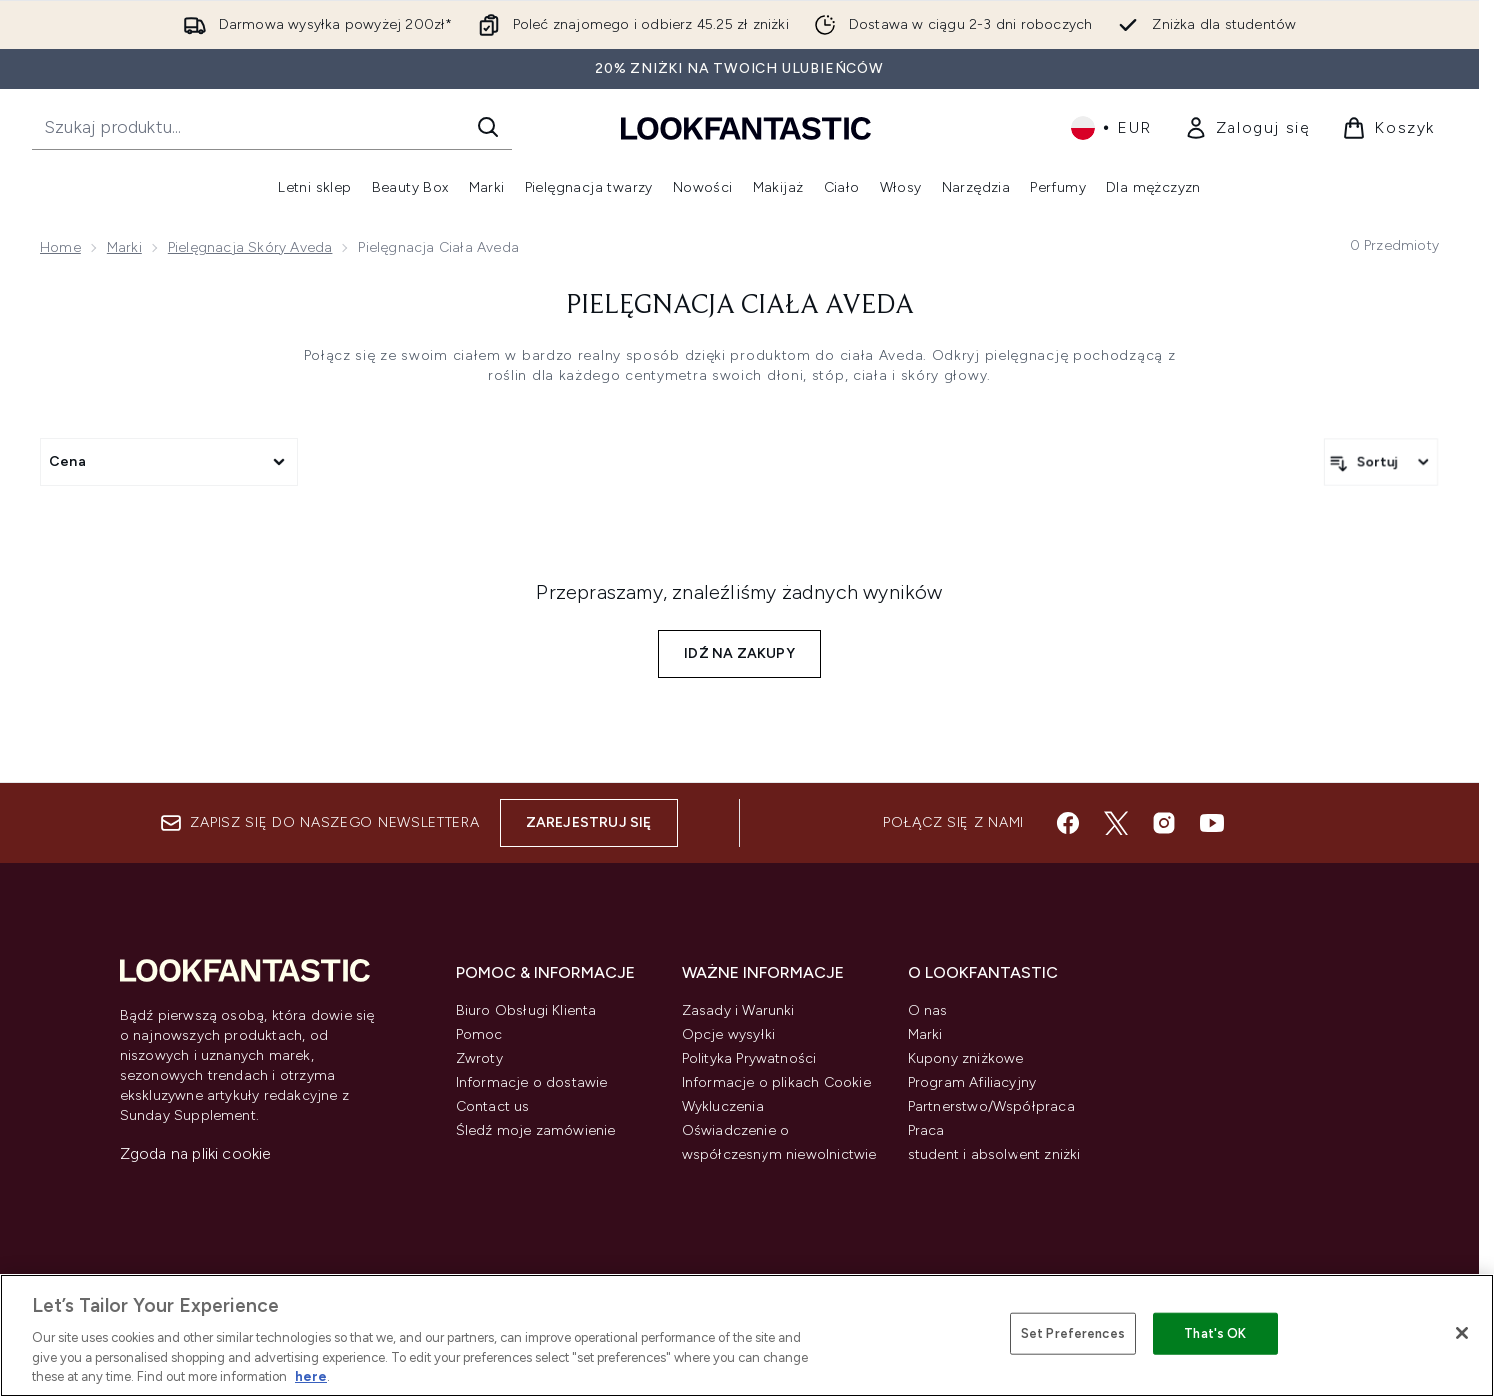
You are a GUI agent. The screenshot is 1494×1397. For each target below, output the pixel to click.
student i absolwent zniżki (994, 1154)
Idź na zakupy (739, 653)
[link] (1247, 128)
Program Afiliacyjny (972, 1082)
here (311, 1376)
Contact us (493, 1106)
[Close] (1462, 1333)
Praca (926, 1130)
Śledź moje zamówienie (536, 1130)
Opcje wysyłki (729, 1034)
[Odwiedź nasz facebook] (1068, 823)
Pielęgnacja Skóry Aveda (250, 247)
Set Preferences (1073, 1333)
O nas (928, 1010)
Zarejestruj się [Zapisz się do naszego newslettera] (589, 822)
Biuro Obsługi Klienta (526, 1010)
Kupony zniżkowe (966, 1058)
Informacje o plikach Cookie (776, 1082)
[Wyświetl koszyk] (1388, 128)
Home (60, 247)
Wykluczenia (723, 1106)
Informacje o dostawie (532, 1082)
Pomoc (479, 1034)
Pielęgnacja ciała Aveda (740, 306)
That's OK (1215, 1333)
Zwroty (479, 1058)
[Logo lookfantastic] (746, 127)
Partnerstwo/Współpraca (991, 1106)
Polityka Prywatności (749, 1058)
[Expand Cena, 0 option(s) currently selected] (169, 462)
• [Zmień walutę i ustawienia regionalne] (1111, 128)
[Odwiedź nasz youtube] (1212, 823)
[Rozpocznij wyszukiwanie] (272, 127)
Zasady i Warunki (738, 1010)
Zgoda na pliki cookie (196, 1153)
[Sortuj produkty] (1381, 462)
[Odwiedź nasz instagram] (1164, 823)
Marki (124, 247)
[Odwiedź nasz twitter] (1116, 823)
